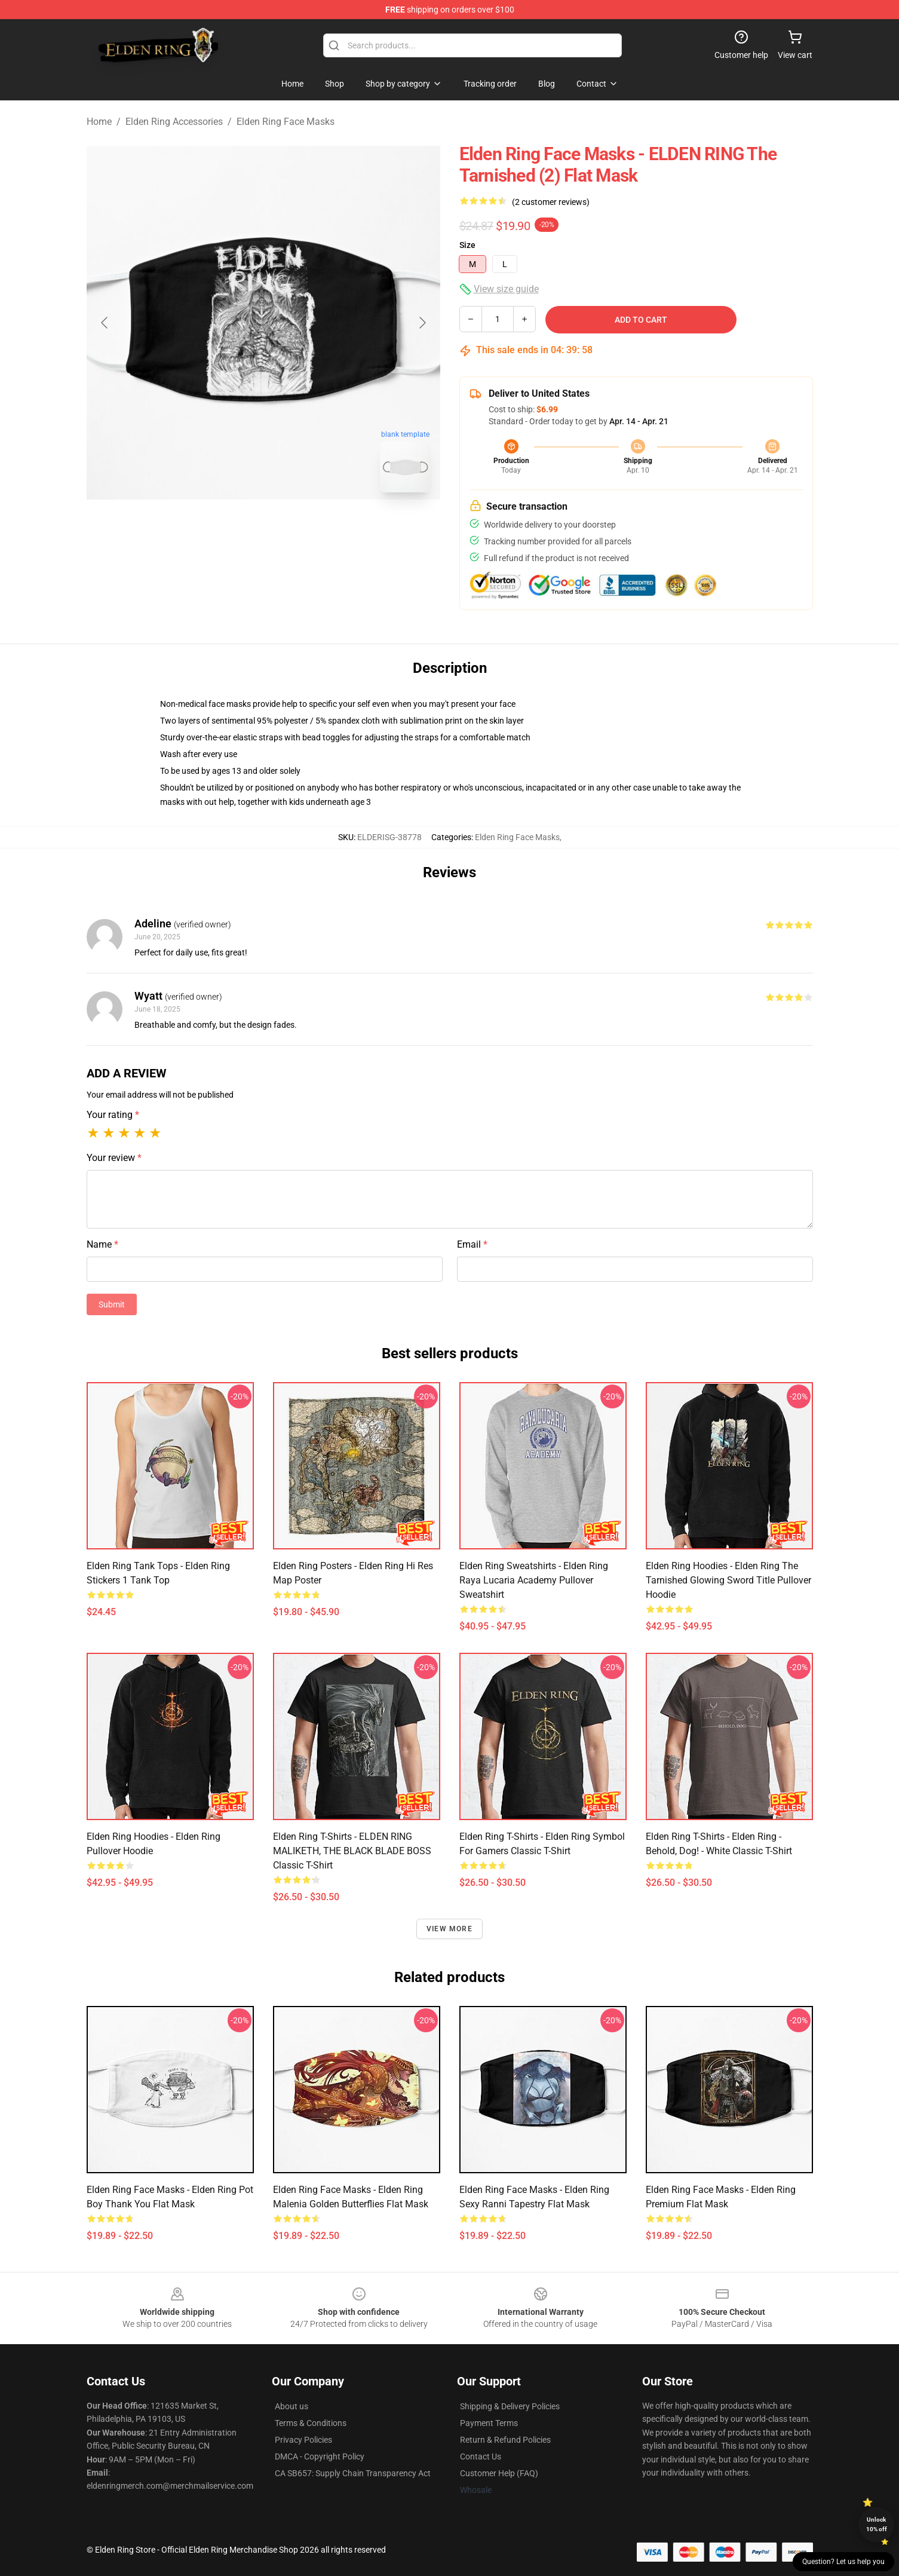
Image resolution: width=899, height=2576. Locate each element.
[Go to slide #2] (294, 528)
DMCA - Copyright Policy (319, 2456)
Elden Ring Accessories (174, 121)
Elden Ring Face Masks (286, 121)
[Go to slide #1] (232, 528)
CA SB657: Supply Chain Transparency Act (353, 2473)
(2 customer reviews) (551, 202)
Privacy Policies (303, 2440)
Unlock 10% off (876, 2524)
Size (467, 245)
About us (291, 2406)
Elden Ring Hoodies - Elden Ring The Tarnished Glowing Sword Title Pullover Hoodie (728, 1580)
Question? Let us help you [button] (843, 2561)
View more (449, 1929)
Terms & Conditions (310, 2423)
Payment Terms (489, 2423)
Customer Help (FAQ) (499, 2473)
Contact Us (480, 2456)
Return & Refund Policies (505, 2440)
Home (99, 121)
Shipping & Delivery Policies (510, 2406)
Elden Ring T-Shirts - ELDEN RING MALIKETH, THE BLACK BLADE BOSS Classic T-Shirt (352, 1851)
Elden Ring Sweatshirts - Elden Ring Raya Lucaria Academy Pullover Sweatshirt (533, 1580)
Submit (112, 1304)
